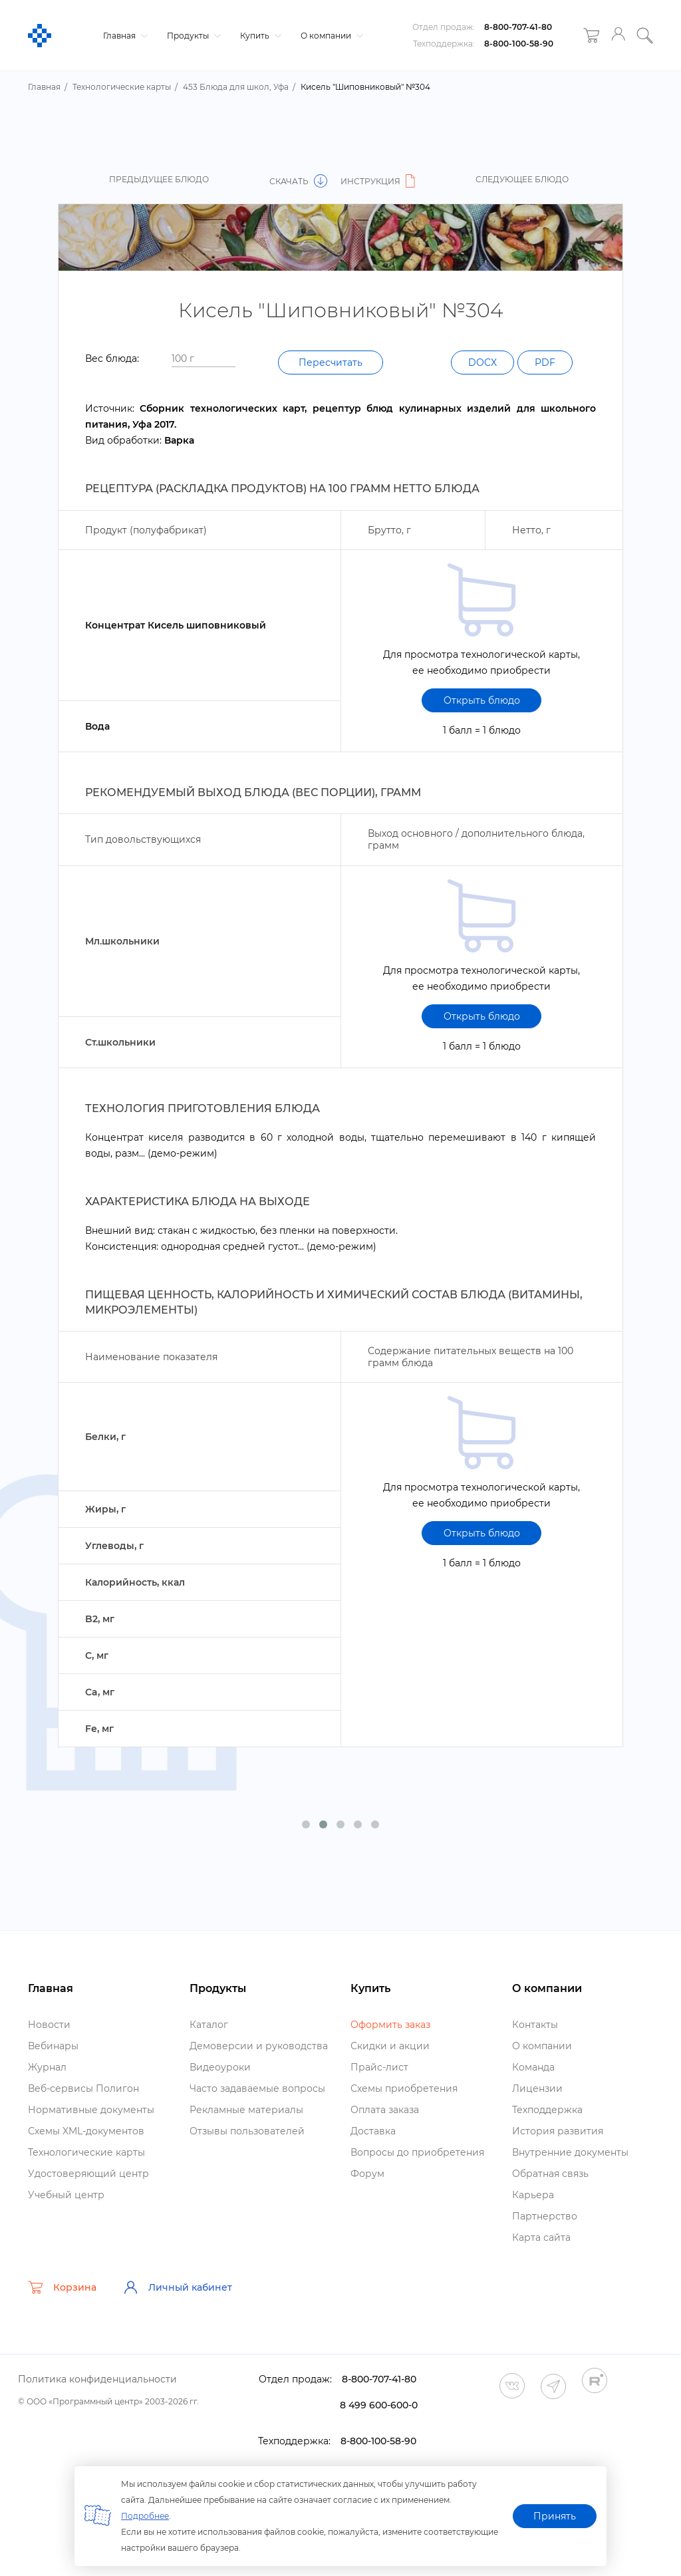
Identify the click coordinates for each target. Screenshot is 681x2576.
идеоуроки (220, 2067)
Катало (209, 2025)
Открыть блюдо (482, 700)
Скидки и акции (390, 2046)
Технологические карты (86, 2152)
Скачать (298, 181)
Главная (123, 36)
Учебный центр (66, 2195)
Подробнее (145, 2516)
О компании (330, 36)
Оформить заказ (390, 2025)
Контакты (535, 2025)
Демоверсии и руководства (259, 2046)
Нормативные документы (91, 2110)
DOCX (482, 362)
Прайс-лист (379, 2067)
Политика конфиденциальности (97, 2379)
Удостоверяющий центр (88, 2174)
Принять (554, 2516)
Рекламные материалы (246, 2110)
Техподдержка (547, 2110)
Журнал (47, 2067)
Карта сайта (541, 2237)
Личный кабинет (177, 2287)
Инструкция (379, 181)
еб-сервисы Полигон (83, 2088)
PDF (545, 362)
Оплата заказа (384, 2110)
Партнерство (544, 2216)
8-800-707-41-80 (518, 27)
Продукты (192, 36)
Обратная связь (550, 2174)
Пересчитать (330, 362)
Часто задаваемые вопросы (257, 2088)
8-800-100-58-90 (518, 44)
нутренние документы (570, 2152)
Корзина (62, 2287)
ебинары (53, 2046)
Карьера (533, 2195)
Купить (259, 36)
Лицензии (537, 2088)
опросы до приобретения (417, 2152)
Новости (49, 2025)
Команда (533, 2067)
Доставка (373, 2131)
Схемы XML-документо (86, 2131)
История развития (557, 2131)
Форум (367, 2174)
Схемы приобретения (404, 2088)
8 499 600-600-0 (379, 2405)
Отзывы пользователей (247, 2131)
